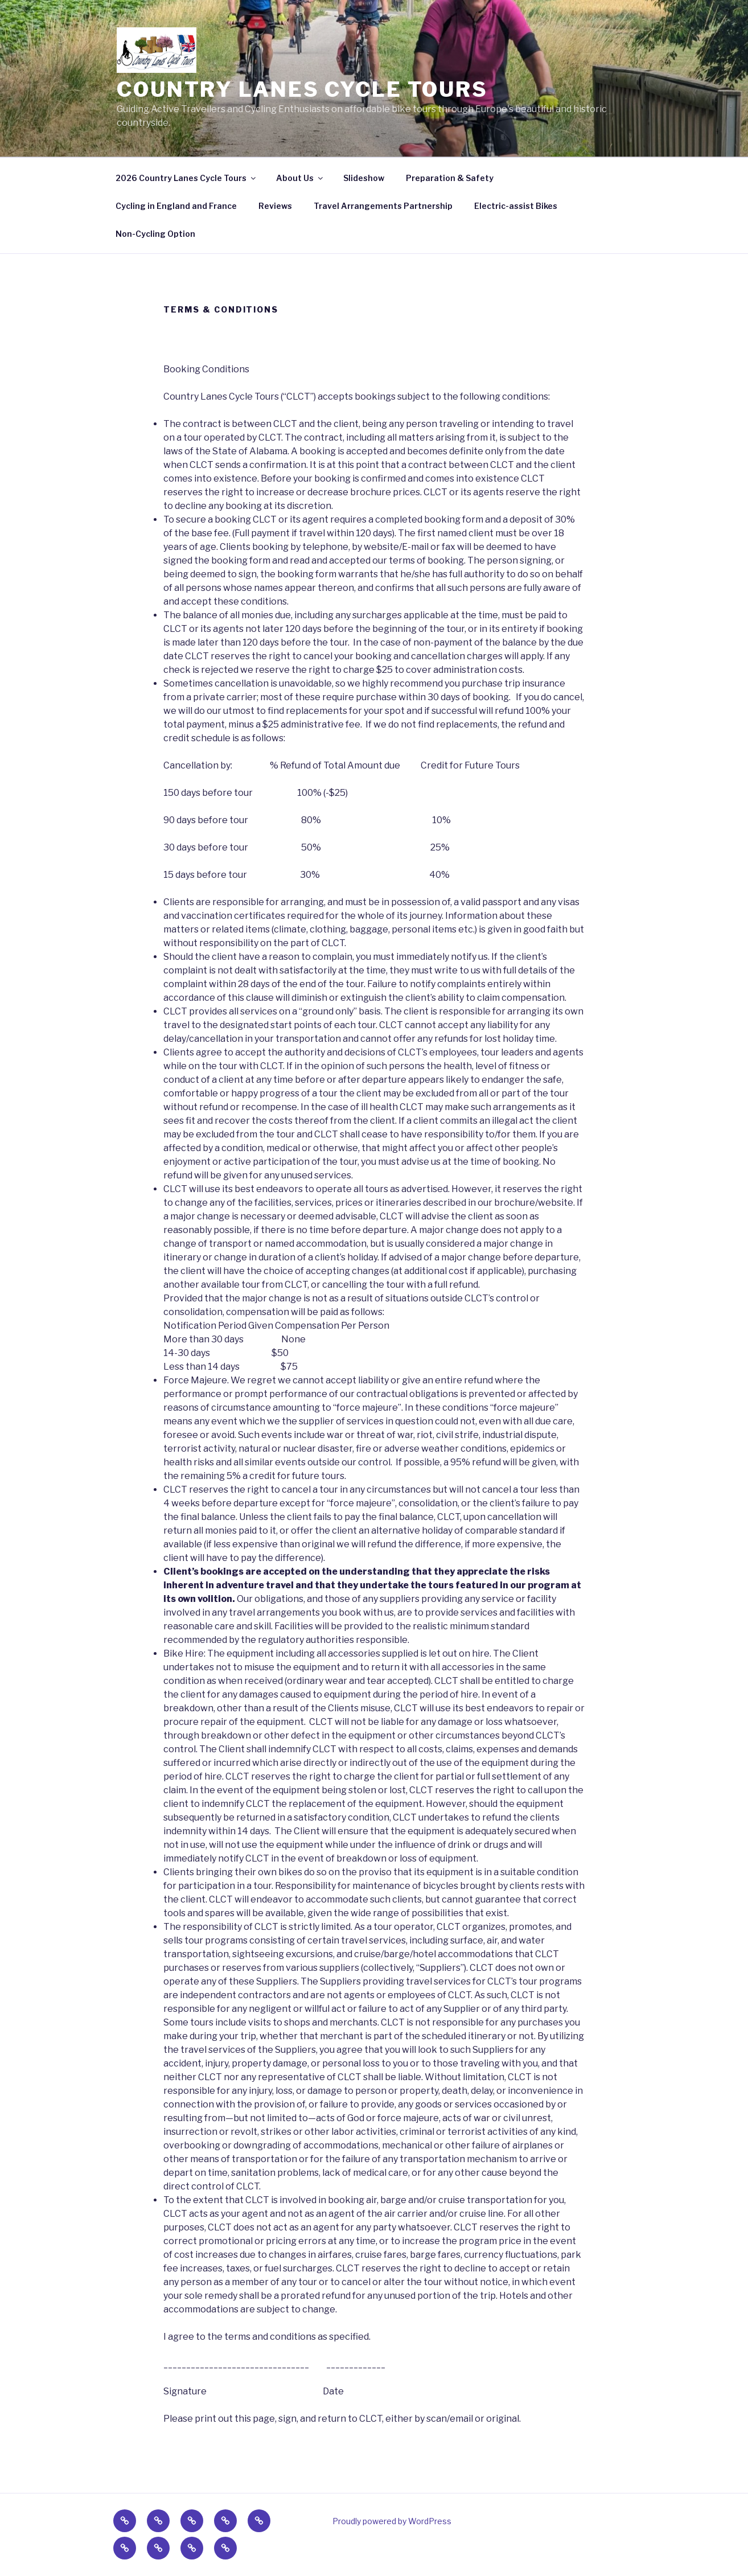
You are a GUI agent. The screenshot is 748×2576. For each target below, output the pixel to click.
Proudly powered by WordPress (391, 2521)
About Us (300, 178)
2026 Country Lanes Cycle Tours (186, 178)
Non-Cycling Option (155, 234)
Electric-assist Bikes (515, 206)
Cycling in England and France (176, 206)
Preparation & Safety (450, 178)
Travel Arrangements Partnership (383, 206)
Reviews (275, 206)
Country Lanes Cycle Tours (302, 89)
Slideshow (363, 178)
